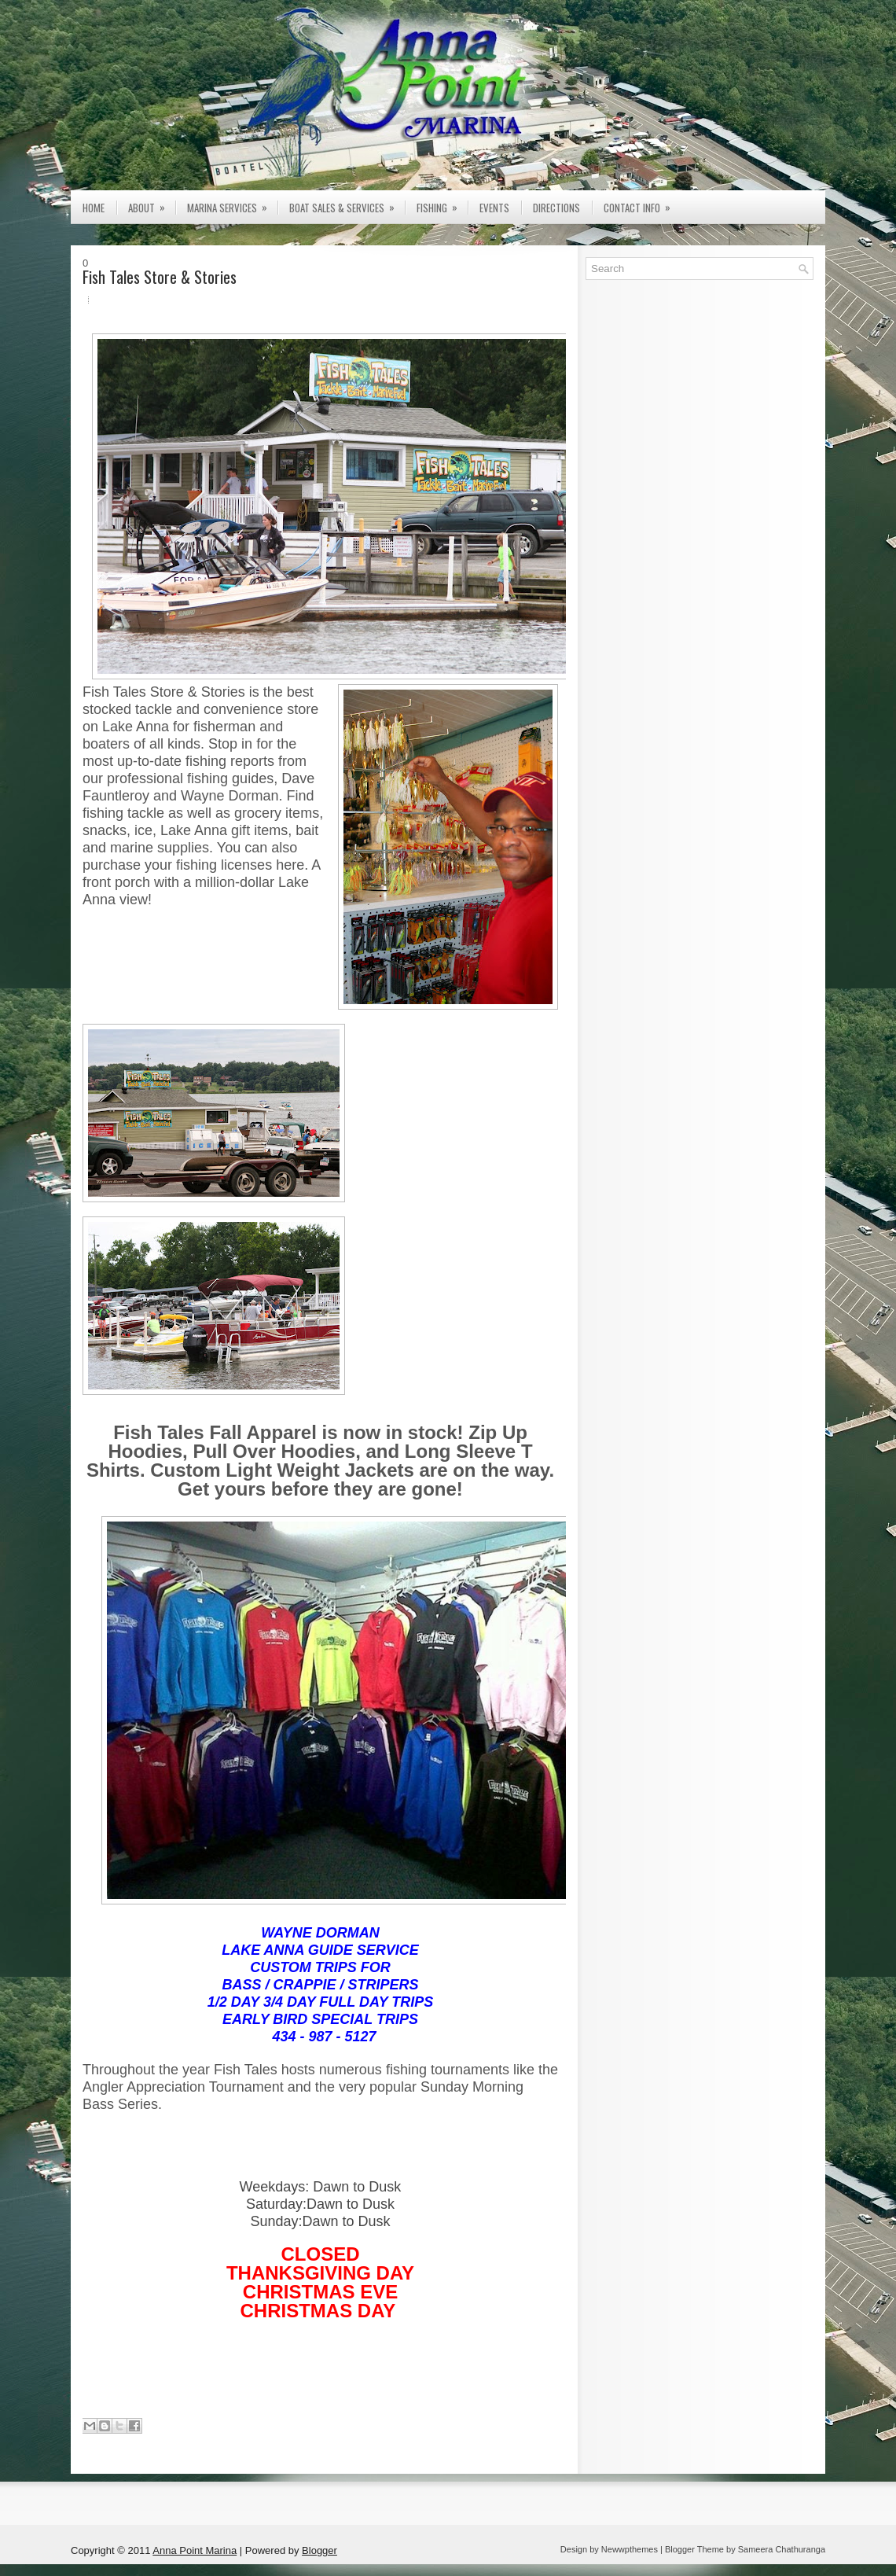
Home (94, 207)
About (151, 202)
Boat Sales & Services (347, 202)
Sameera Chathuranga (781, 2549)
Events (494, 207)
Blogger (319, 2550)
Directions (556, 207)
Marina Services (232, 202)
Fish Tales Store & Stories (160, 277)
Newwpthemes (629, 2549)
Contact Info (642, 202)
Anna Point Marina (194, 2550)
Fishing (442, 202)
